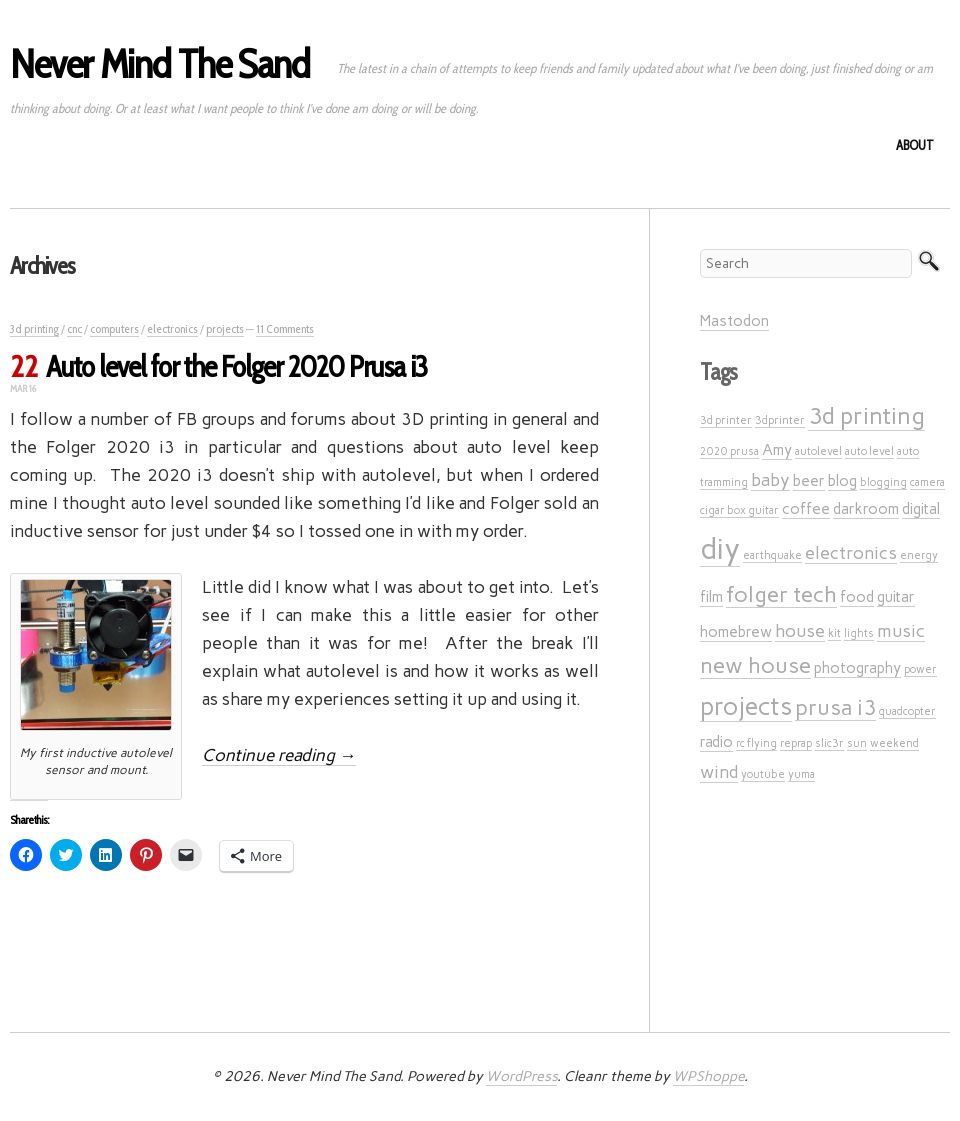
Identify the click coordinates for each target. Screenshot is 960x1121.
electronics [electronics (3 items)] (851, 552)
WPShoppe (708, 1076)
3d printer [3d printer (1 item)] (726, 420)
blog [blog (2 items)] (842, 481)
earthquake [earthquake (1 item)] (772, 555)
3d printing (34, 328)
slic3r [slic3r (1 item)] (829, 743)
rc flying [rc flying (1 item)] (756, 743)
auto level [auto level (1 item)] (869, 451)
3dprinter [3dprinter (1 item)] (780, 420)
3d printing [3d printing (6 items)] (866, 416)
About (915, 145)
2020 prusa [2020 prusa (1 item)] (729, 451)
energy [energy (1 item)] (919, 555)
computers (114, 328)
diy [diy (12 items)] (720, 548)
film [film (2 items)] (711, 597)
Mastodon (734, 321)
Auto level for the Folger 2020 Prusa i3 (236, 366)
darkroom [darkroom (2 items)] (866, 509)
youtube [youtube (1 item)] (763, 774)
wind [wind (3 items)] (719, 771)
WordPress (521, 1076)
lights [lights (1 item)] (859, 633)
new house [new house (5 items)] (755, 665)
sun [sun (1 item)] (857, 743)
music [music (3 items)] (901, 630)
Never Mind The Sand (160, 63)
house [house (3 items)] (800, 630)
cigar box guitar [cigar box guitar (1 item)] (739, 510)
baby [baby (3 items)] (770, 479)
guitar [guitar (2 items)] (896, 597)
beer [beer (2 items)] (809, 481)
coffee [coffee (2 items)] (806, 509)
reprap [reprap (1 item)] (796, 743)
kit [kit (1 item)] (834, 633)
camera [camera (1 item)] (927, 482)
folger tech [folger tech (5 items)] (781, 594)
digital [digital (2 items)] (921, 509)
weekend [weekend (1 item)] (894, 743)
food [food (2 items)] (857, 597)
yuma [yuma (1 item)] (801, 774)
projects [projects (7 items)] (746, 706)
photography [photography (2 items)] (857, 668)
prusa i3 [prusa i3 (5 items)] (835, 707)
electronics (172, 328)
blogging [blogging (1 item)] (883, 482)
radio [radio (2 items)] (716, 742)
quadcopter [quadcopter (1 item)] (907, 711)
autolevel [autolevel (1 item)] (818, 451)
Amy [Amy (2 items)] (777, 450)
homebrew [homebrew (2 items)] (736, 632)
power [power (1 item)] (920, 669)
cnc (74, 328)
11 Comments (285, 328)
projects (225, 328)
